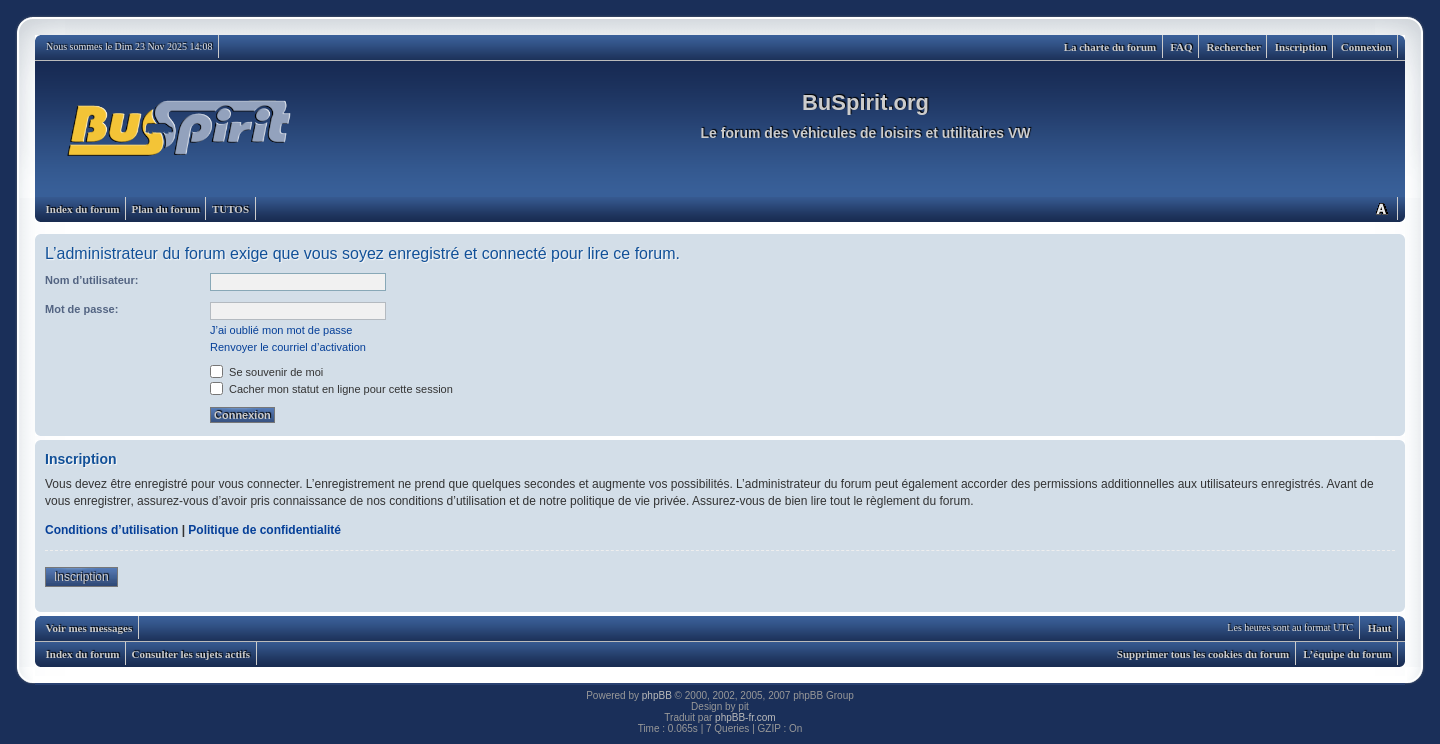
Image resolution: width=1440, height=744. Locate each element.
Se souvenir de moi (266, 372)
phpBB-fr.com (745, 717)
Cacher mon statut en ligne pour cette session (331, 389)
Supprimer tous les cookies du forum (1203, 654)
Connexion (1366, 47)
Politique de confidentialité (264, 530)
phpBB (657, 695)
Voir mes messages (89, 628)
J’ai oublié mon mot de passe (281, 330)
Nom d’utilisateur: (92, 280)
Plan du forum (165, 209)
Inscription (1301, 47)
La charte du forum (1110, 47)
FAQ (1181, 47)
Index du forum (83, 209)
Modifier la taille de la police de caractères (1381, 208)
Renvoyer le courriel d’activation (288, 347)
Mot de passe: (81, 309)
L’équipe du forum (1347, 654)
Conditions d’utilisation (111, 530)
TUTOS (230, 209)
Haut (1380, 628)
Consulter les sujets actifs (190, 654)
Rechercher (1234, 47)
